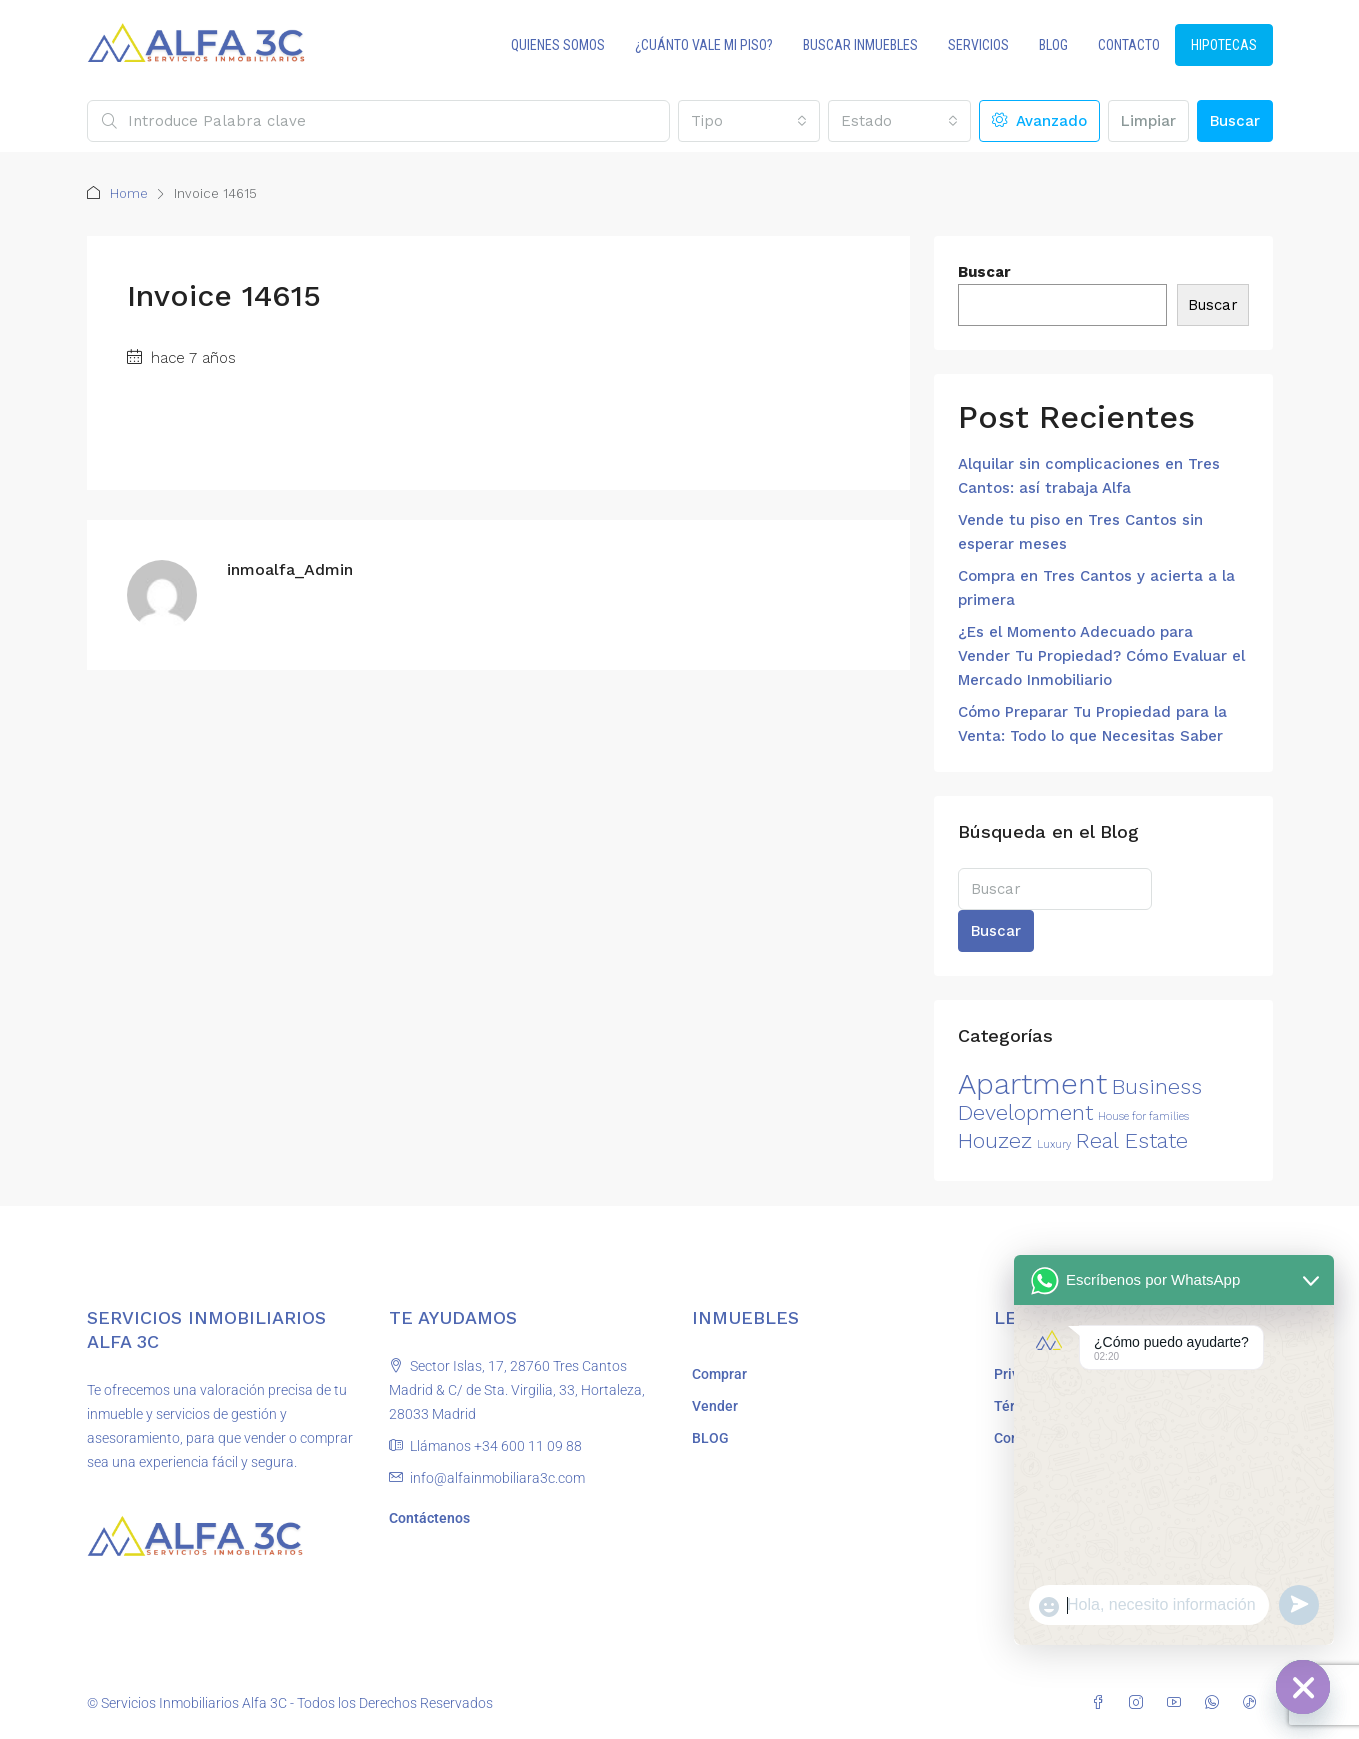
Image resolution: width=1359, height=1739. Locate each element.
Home (129, 193)
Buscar (1235, 121)
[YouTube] (1178, 1703)
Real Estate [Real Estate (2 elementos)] (1132, 1140)
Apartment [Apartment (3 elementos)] (1032, 1084)
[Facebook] (1102, 1703)
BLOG (1053, 45)
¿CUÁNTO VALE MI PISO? (704, 45)
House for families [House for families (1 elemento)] (1143, 1116)
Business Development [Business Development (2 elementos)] (1080, 1099)
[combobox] (749, 121)
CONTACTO (1129, 45)
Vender (715, 1406)
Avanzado (1039, 121)
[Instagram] (1140, 1703)
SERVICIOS (978, 45)
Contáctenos (429, 1518)
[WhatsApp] (1216, 1703)
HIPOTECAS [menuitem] (1224, 45)
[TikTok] (1254, 1703)
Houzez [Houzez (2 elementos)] (995, 1140)
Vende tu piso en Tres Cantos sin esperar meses (1080, 532)
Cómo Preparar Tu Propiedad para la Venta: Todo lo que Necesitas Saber (1092, 724)
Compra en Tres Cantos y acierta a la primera (1096, 588)
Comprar (719, 1374)
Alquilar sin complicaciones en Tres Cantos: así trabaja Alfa (1089, 476)
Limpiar (1148, 121)
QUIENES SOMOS (558, 45)
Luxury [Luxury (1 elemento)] (1054, 1144)
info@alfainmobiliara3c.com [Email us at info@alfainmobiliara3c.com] (497, 1478)
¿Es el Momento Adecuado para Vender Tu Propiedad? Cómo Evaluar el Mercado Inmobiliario (1101, 656)
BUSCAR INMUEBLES (860, 45)
